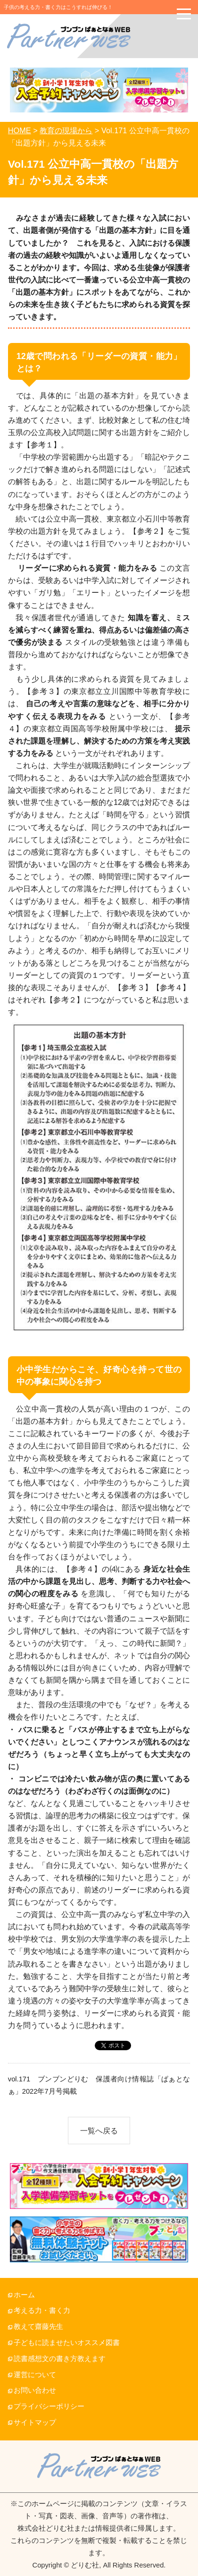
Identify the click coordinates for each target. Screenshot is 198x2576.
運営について (35, 2375)
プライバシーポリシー (49, 2406)
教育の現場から (66, 130)
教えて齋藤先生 (38, 2326)
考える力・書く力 (42, 2310)
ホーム (24, 2295)
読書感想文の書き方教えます (60, 2358)
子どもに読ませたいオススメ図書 (67, 2342)
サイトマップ (35, 2422)
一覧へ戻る (99, 2130)
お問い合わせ (35, 2390)
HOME (19, 130)
